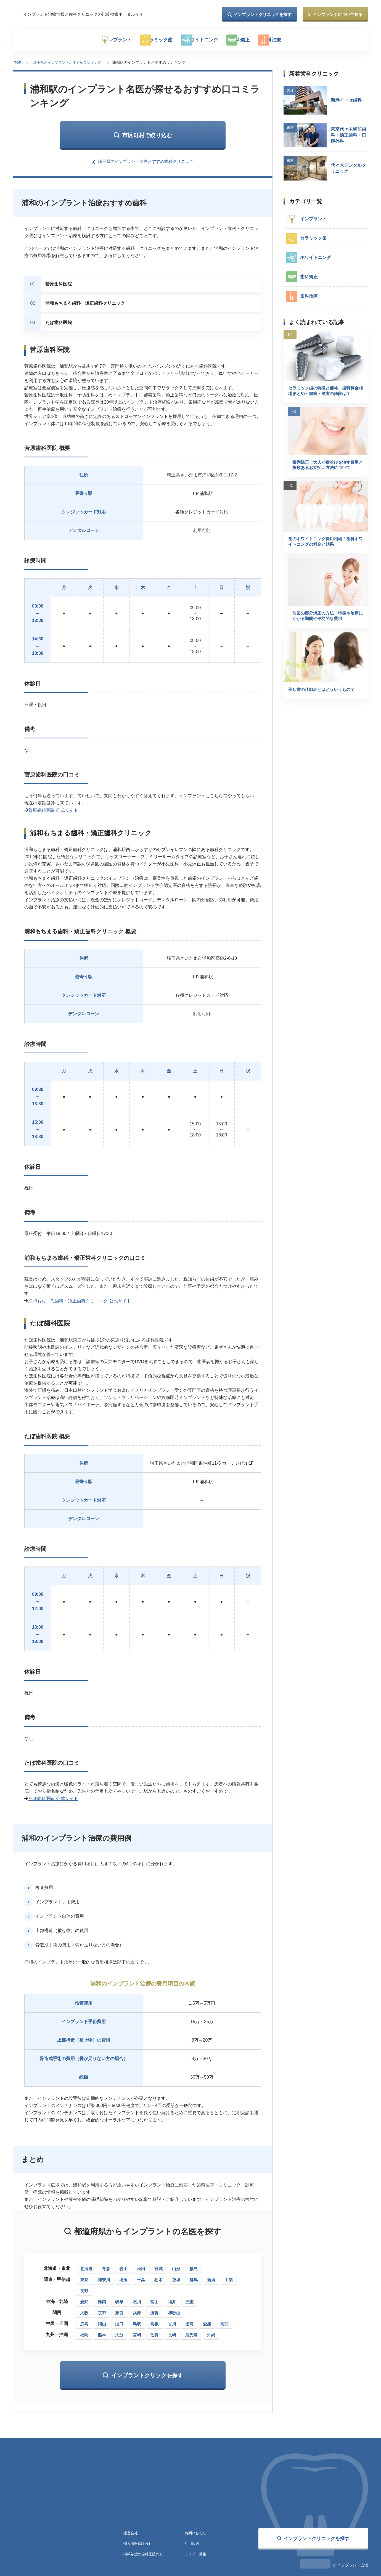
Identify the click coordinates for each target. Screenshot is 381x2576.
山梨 (228, 2276)
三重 (189, 2298)
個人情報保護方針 (138, 2540)
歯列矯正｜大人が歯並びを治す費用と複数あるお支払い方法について (324, 474)
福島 (193, 2265)
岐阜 (119, 2298)
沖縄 (211, 2331)
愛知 (84, 2298)
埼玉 (123, 2276)
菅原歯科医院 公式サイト (53, 807)
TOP (17, 62)
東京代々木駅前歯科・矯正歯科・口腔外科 (348, 132)
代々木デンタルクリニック (348, 165)
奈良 (119, 2309)
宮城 (158, 2265)
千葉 (141, 2276)
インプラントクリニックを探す (263, 14)
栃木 (158, 2276)
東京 (84, 2276)
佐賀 (154, 2331)
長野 (84, 2287)
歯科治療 (298, 40)
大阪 (84, 2309)
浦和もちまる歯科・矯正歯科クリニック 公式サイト (79, 1297)
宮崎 (137, 2331)
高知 (224, 2320)
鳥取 (137, 2320)
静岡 (102, 2298)
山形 (176, 2265)
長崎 (172, 2331)
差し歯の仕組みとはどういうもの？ (324, 707)
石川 (137, 2298)
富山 (154, 2298)
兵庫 (137, 2309)
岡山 (102, 2320)
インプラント (104, 40)
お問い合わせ (196, 2529)
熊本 (102, 2331)
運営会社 (131, 2529)
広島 (84, 2320)
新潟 (211, 2276)
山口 (119, 2320)
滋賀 (154, 2309)
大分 (119, 2331)
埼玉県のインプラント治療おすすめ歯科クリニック (146, 159)
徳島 (189, 2320)
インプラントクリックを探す (147, 2372)
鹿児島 (191, 2331)
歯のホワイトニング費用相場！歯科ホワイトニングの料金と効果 (324, 553)
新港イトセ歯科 (346, 97)
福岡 (84, 2331)
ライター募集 (196, 2552)
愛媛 (207, 2320)
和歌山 (174, 2309)
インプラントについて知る (338, 14)
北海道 (86, 2265)
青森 (106, 2265)
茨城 (176, 2276)
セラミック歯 (154, 40)
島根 (154, 2320)
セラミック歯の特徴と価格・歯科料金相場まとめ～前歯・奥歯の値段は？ (324, 393)
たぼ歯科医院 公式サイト (53, 1795)
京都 (102, 2309)
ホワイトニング (207, 40)
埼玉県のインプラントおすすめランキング (67, 62)
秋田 (141, 2265)
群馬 (193, 2276)
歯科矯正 (256, 40)
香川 (172, 2320)
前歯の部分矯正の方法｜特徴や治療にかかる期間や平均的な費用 (324, 631)
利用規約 (192, 2540)
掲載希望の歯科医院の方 (144, 2552)
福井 (172, 2298)
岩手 (123, 2265)
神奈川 (104, 2276)
